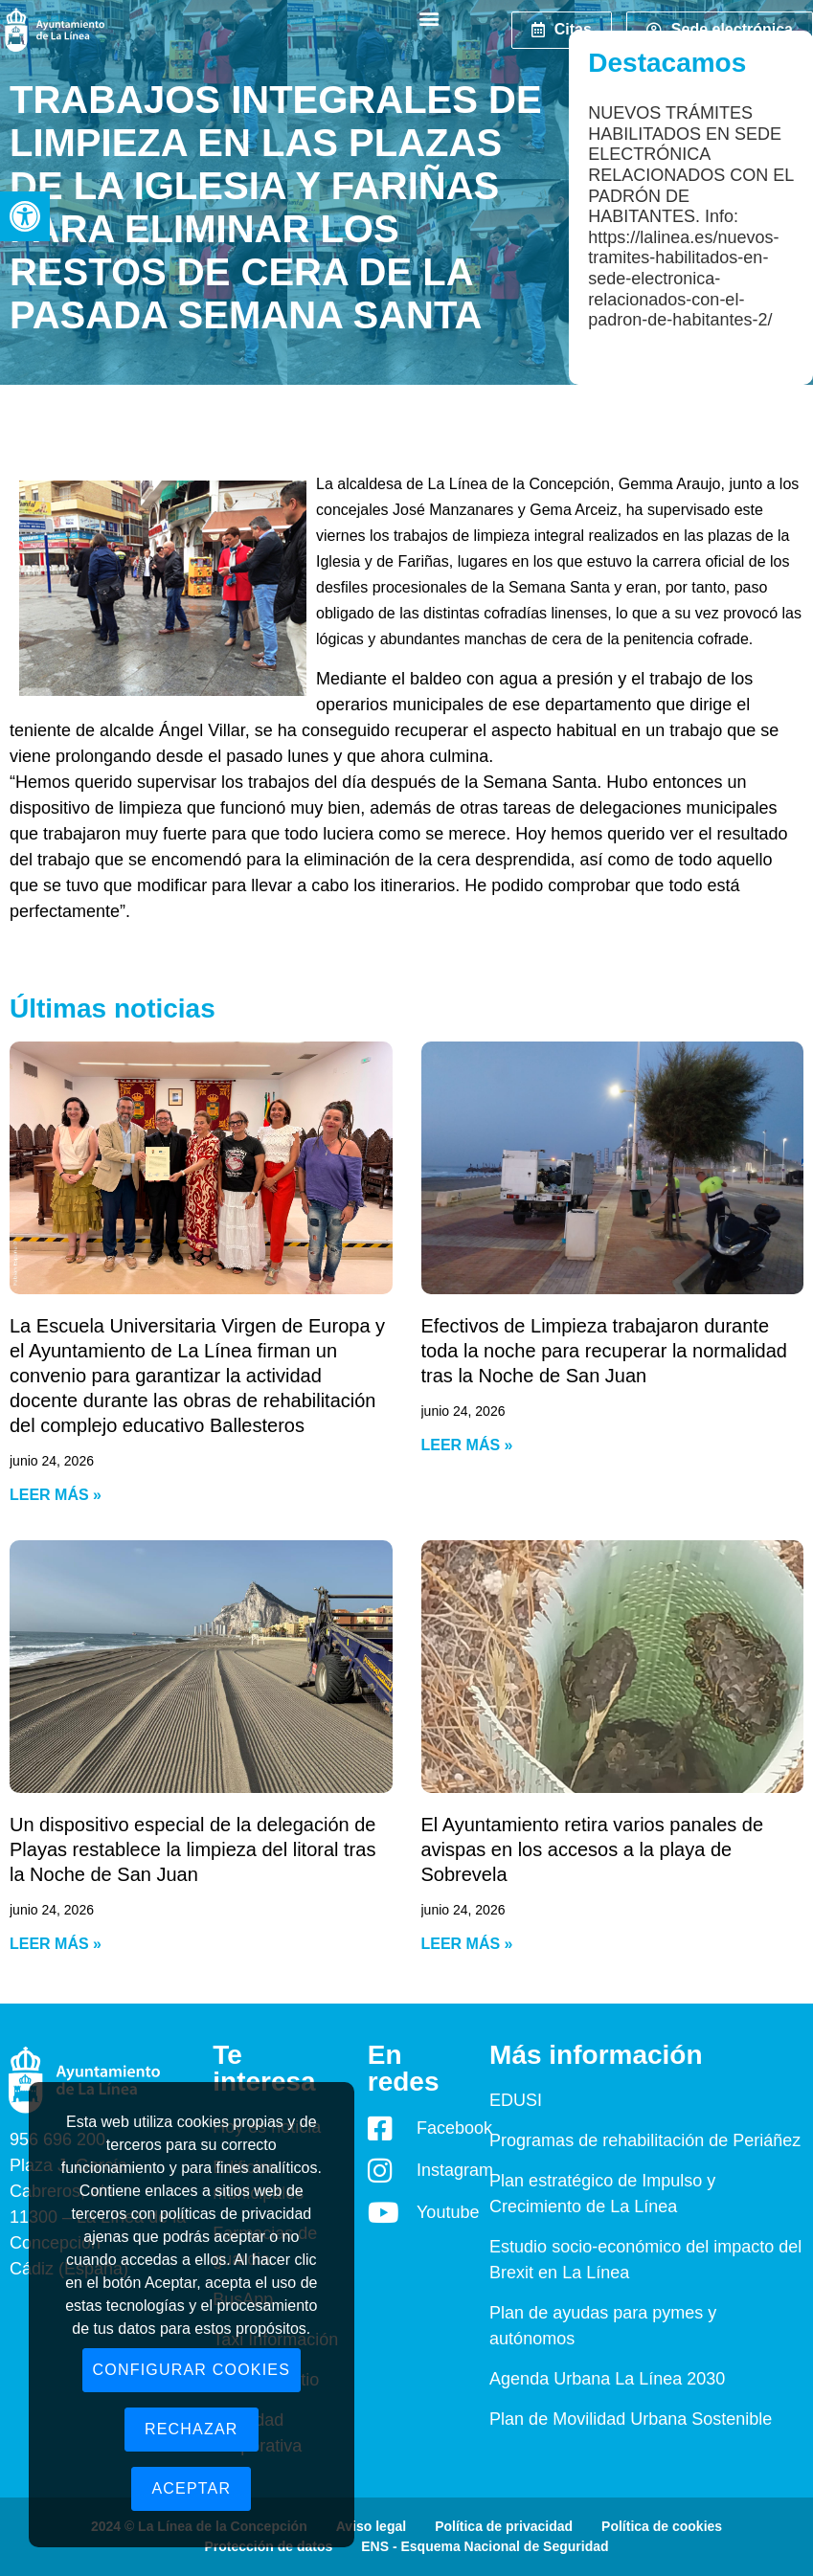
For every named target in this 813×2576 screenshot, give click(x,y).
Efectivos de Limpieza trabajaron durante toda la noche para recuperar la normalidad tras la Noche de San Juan (604, 1350)
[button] (25, 216)
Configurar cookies (192, 2370)
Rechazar (191, 2429)
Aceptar (191, 2488)
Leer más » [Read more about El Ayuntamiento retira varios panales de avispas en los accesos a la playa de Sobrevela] (467, 1944)
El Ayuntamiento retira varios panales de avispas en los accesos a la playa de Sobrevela (592, 1849)
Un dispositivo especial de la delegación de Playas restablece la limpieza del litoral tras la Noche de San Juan (192, 1849)
